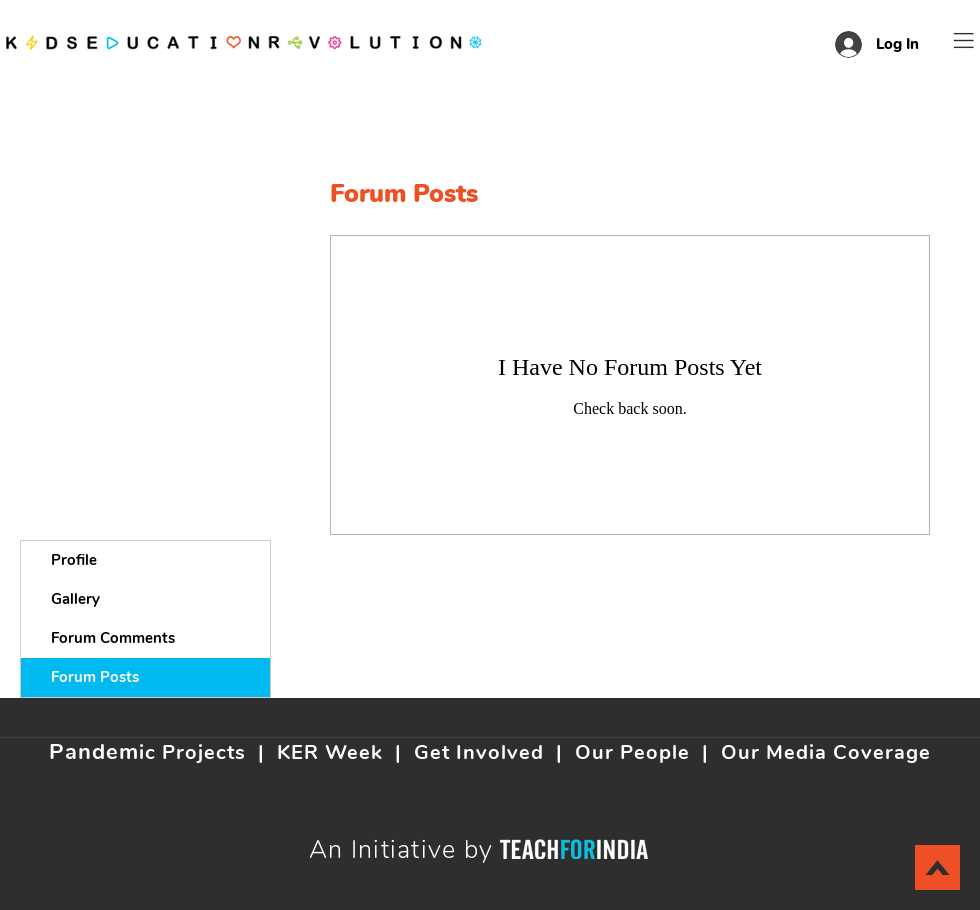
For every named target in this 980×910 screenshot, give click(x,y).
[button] (964, 40)
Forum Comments (113, 638)
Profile (74, 560)
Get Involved (479, 752)
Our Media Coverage (826, 752)
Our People (632, 752)
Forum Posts (95, 677)
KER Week (330, 752)
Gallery (75, 599)
